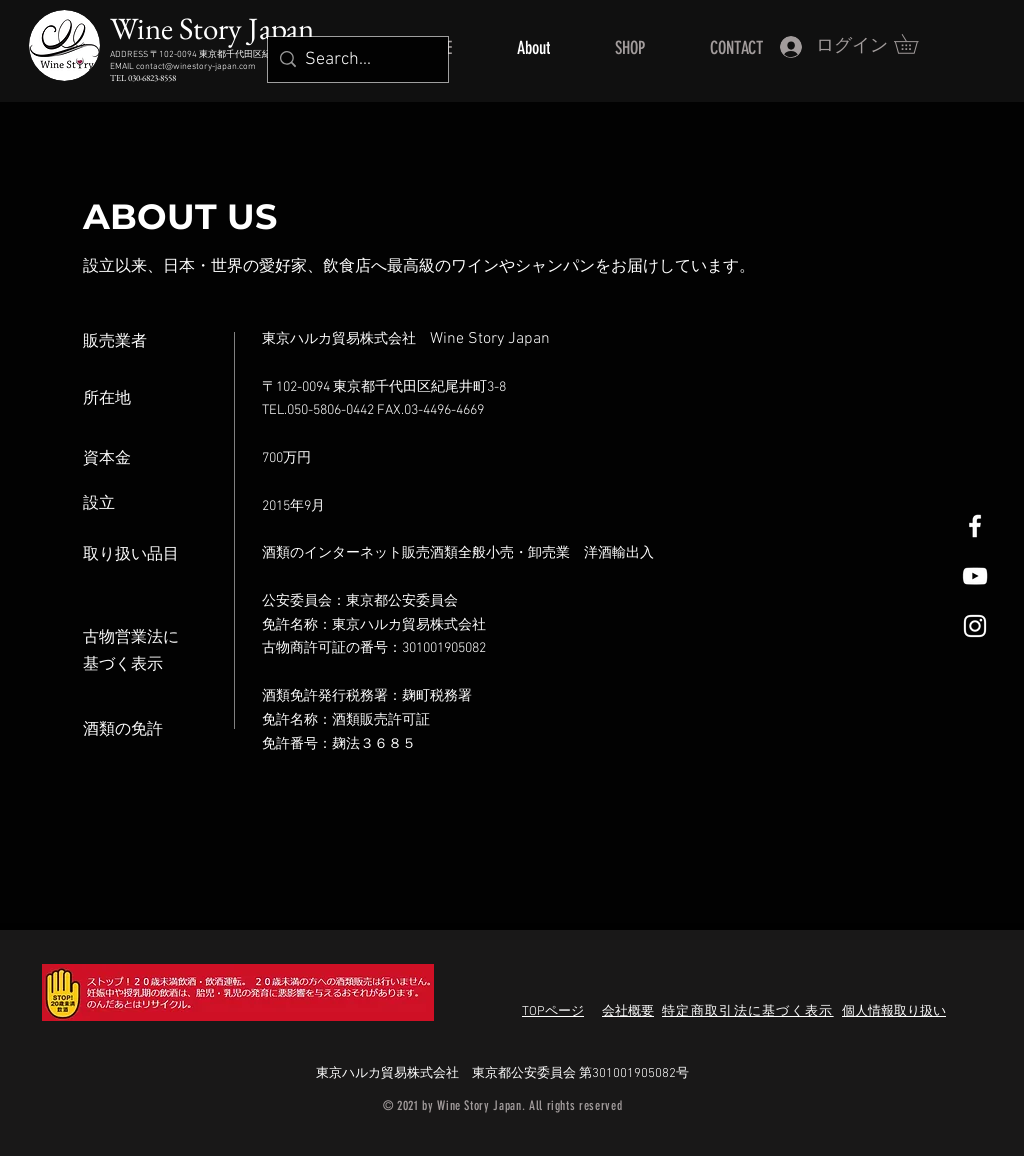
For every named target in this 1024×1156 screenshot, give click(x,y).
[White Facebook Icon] (975, 526)
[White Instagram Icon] (975, 626)
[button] (915, 44)
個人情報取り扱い (894, 1012)
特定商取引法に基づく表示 (748, 1012)
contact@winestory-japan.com (196, 66)
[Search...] (355, 59)
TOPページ (553, 1012)
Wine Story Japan (212, 28)
